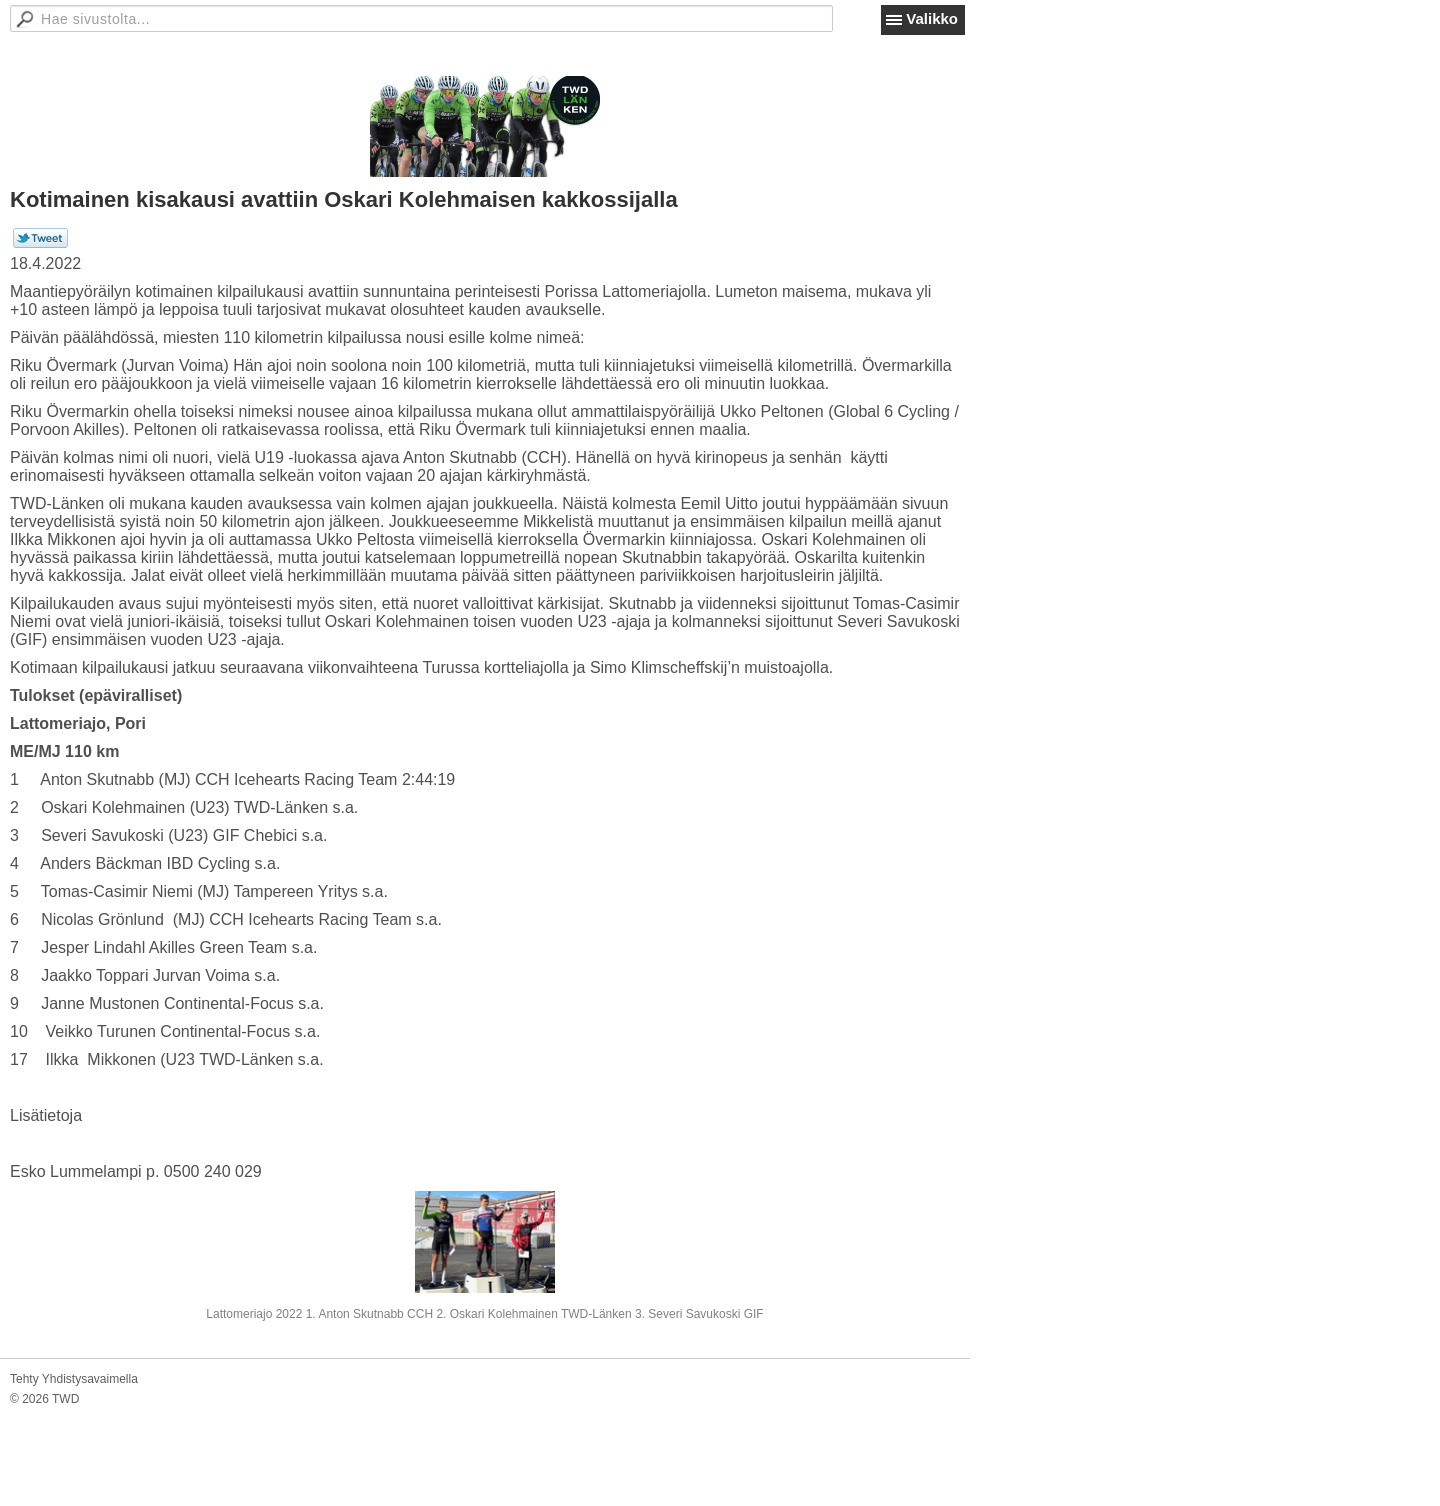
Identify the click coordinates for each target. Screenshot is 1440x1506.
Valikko (932, 18)
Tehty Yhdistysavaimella (74, 1379)
